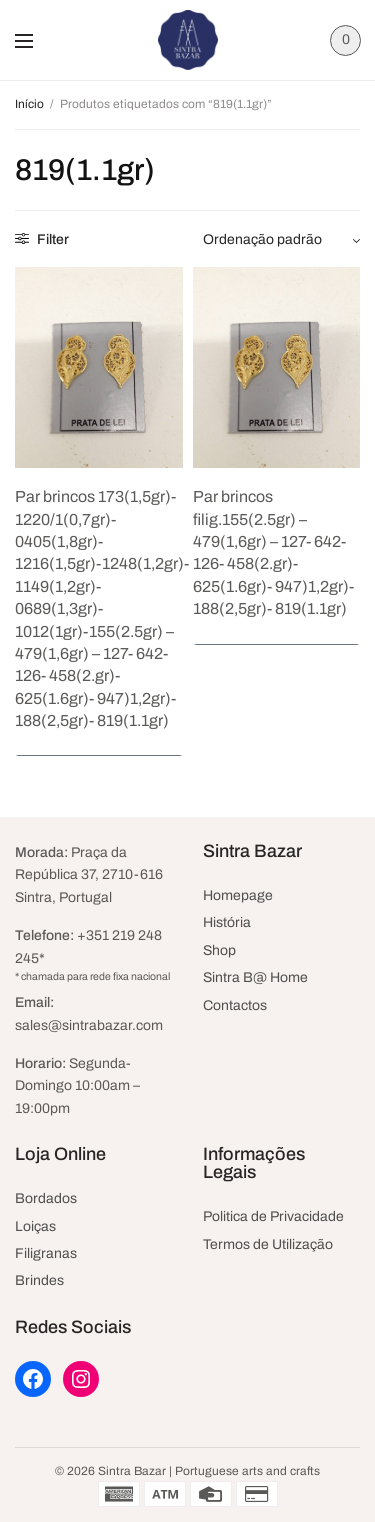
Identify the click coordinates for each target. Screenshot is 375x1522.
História (227, 922)
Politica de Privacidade (273, 1216)
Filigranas (46, 1253)
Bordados (46, 1198)
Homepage (238, 895)
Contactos (235, 1005)
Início (29, 104)
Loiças (35, 1226)
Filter (42, 239)
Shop (219, 950)
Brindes (39, 1280)
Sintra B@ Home (255, 977)
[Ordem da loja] (282, 240)
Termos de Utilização (268, 1244)
